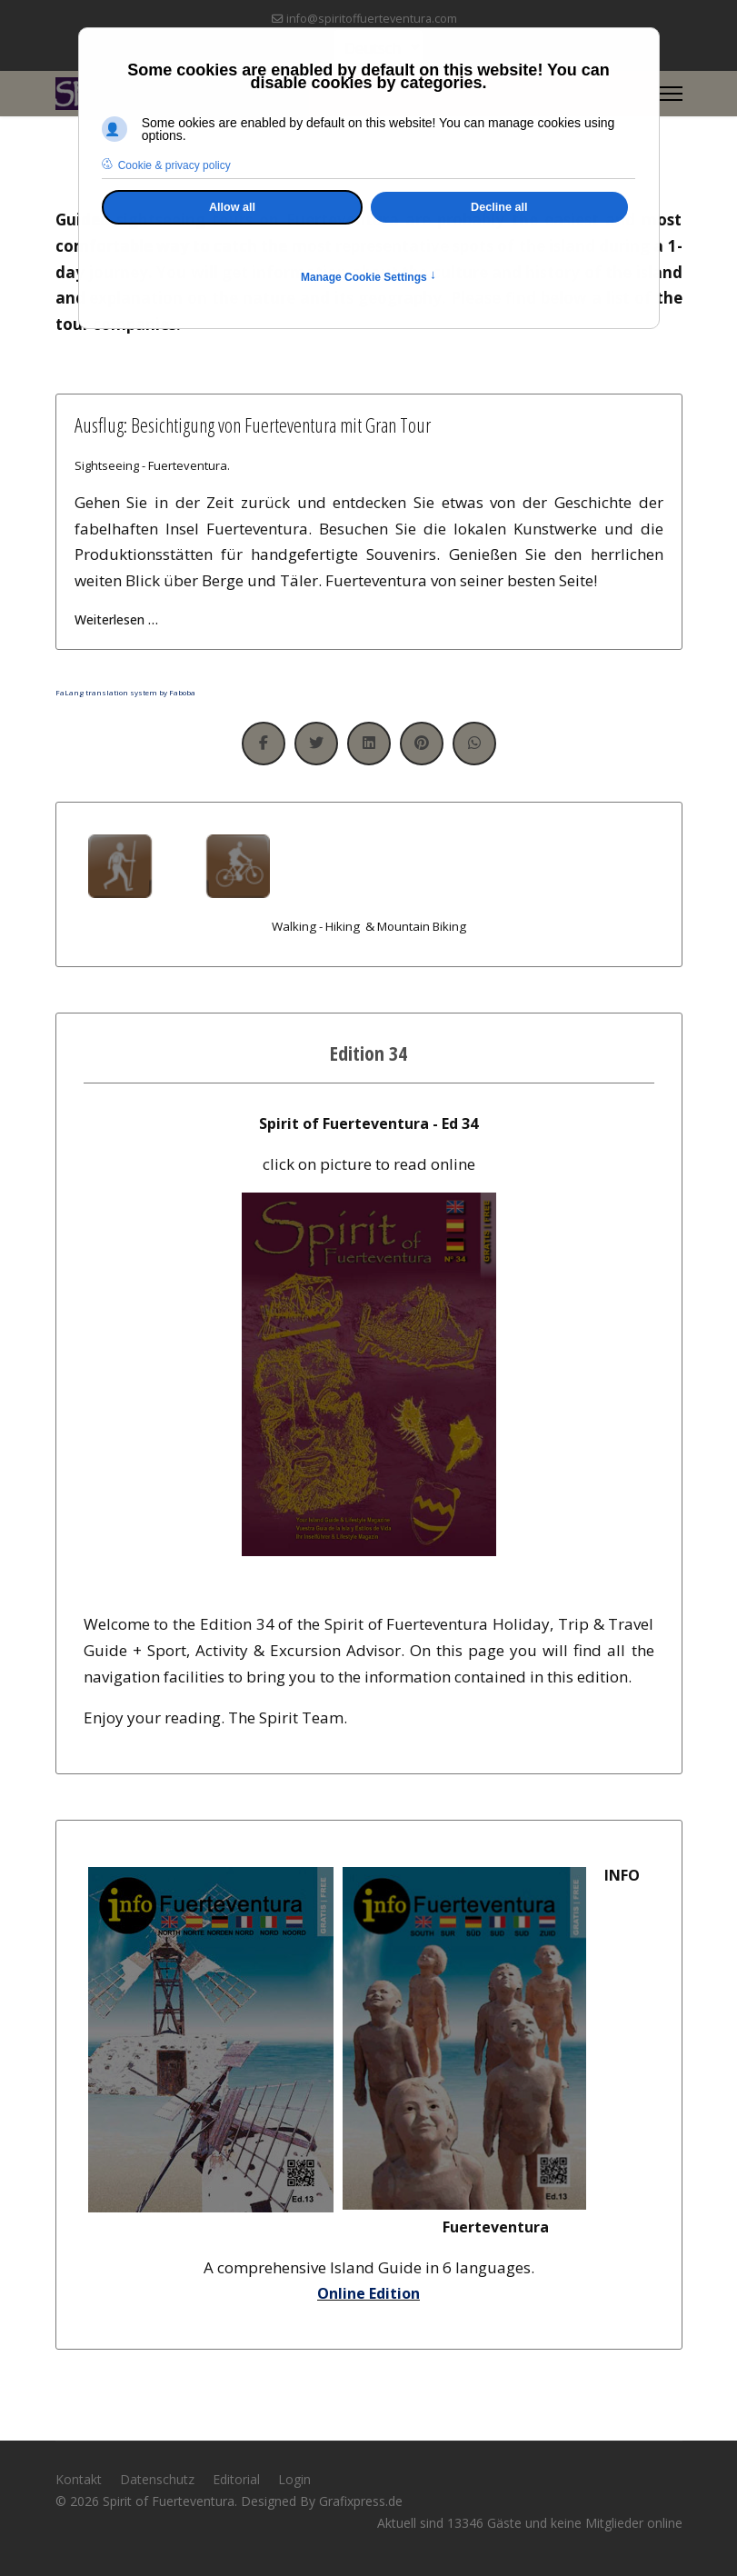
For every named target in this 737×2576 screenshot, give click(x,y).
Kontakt (78, 2479)
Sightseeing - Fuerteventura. (152, 465)
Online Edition (368, 2293)
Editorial (236, 2479)
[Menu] (671, 93)
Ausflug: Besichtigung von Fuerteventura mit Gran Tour (253, 424)
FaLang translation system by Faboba (125, 692)
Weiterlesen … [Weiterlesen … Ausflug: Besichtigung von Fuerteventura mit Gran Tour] (116, 619)
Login (294, 2479)
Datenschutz (157, 2479)
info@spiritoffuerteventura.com (371, 18)
